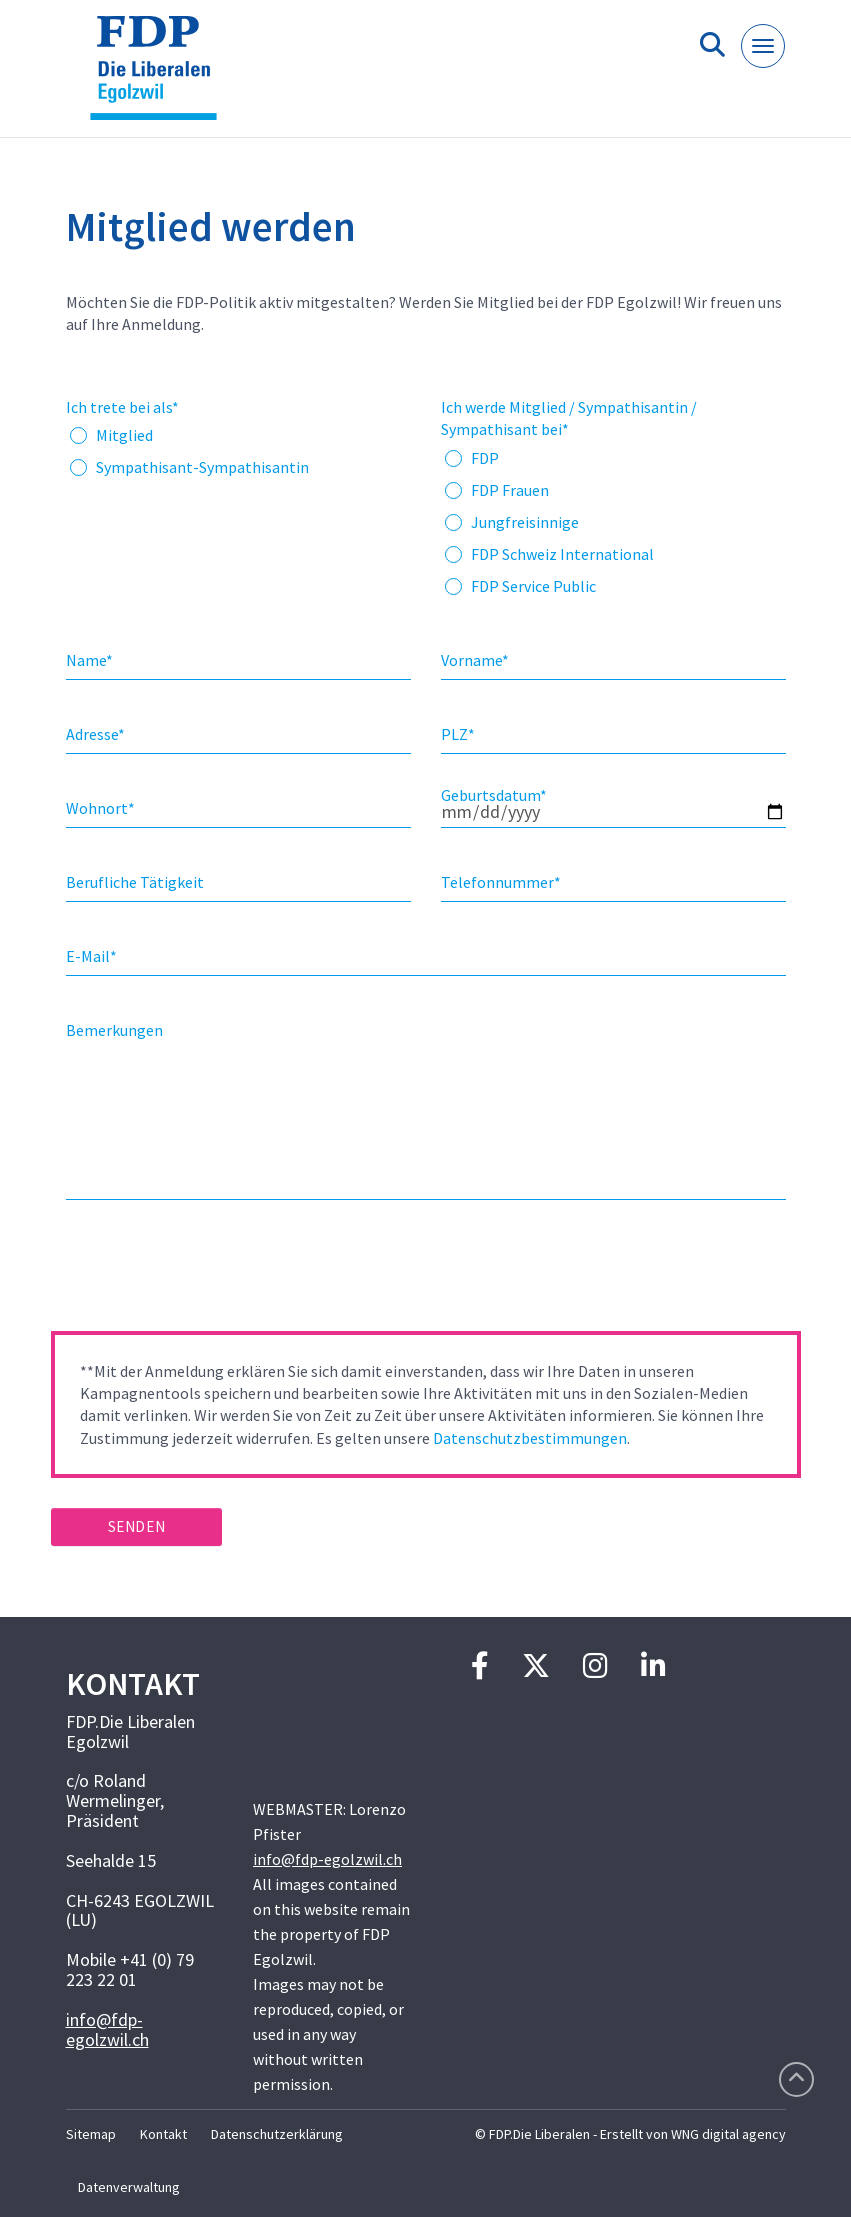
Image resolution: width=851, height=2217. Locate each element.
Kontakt (163, 2134)
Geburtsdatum (494, 795)
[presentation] (203, 1272)
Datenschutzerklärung (277, 2134)
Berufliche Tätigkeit (135, 882)
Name (89, 660)
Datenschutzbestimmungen (530, 1438)
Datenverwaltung (129, 2187)
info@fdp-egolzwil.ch (107, 2029)
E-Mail (91, 956)
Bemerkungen (114, 1030)
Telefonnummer (501, 882)
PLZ (458, 734)
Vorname (475, 660)
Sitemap (91, 2134)
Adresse (95, 734)
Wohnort (100, 808)
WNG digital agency (728, 2134)
